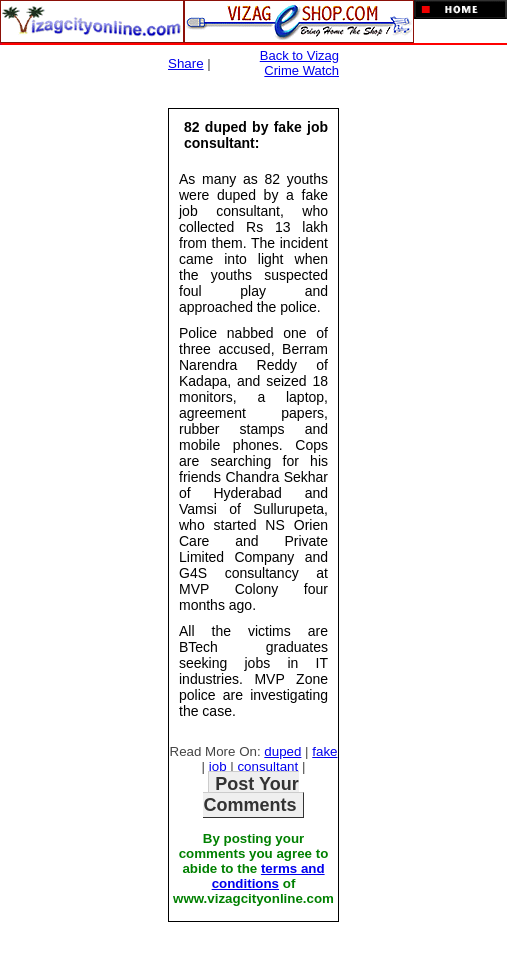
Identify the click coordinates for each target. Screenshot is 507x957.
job (218, 766)
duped (282, 751)
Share (186, 63)
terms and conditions (268, 876)
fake (324, 751)
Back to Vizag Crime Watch (299, 63)
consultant (267, 766)
